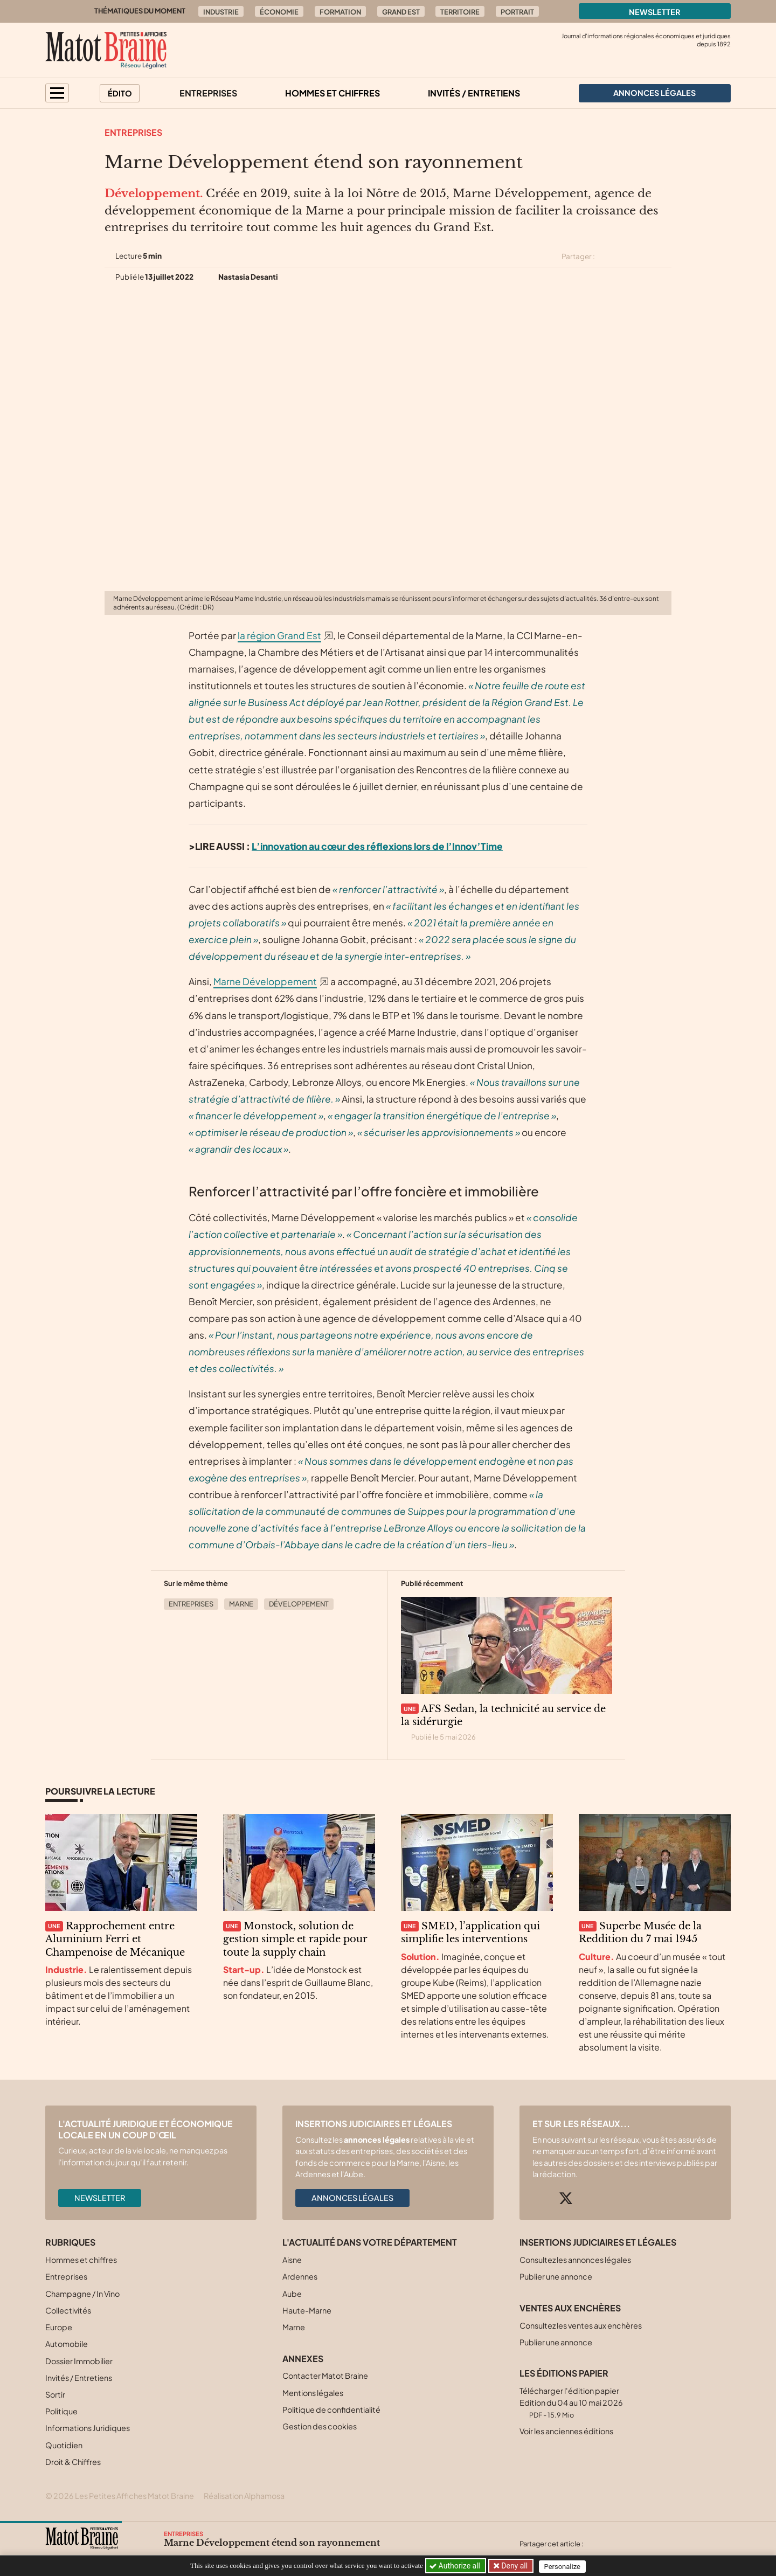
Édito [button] (120, 93)
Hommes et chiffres (332, 93)
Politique (61, 2411)
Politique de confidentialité (331, 2409)
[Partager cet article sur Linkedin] (646, 256)
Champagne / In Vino (82, 2293)
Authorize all (455, 2565)
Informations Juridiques (87, 2428)
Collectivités (68, 2310)
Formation (340, 12)
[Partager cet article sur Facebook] (626, 256)
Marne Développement (265, 981)
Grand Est (401, 12)
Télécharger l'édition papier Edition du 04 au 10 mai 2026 (571, 2402)
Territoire (460, 12)
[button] (57, 93)
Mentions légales (312, 2393)
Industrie (221, 12)
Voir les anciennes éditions (566, 2431)
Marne (241, 1603)
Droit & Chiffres (73, 2462)
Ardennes (299, 2276)
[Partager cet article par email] (664, 256)
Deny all (514, 2565)
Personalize (564, 2566)
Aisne (292, 2260)
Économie (279, 12)
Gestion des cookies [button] (319, 2426)
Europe (58, 2327)
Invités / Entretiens (474, 93)
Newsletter (655, 12)
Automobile (66, 2344)
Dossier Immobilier (79, 2361)
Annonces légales (352, 2198)
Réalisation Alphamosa (244, 2496)
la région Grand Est (279, 635)
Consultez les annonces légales (575, 2260)
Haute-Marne (306, 2310)
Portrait (517, 12)
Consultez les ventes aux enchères (580, 2325)
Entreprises (208, 93)
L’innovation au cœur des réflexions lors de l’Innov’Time (377, 846)
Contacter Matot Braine (325, 2375)
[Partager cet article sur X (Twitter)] (607, 256)
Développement (299, 1603)
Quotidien (63, 2445)
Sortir (55, 2394)
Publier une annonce (555, 2276)
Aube (292, 2293)
